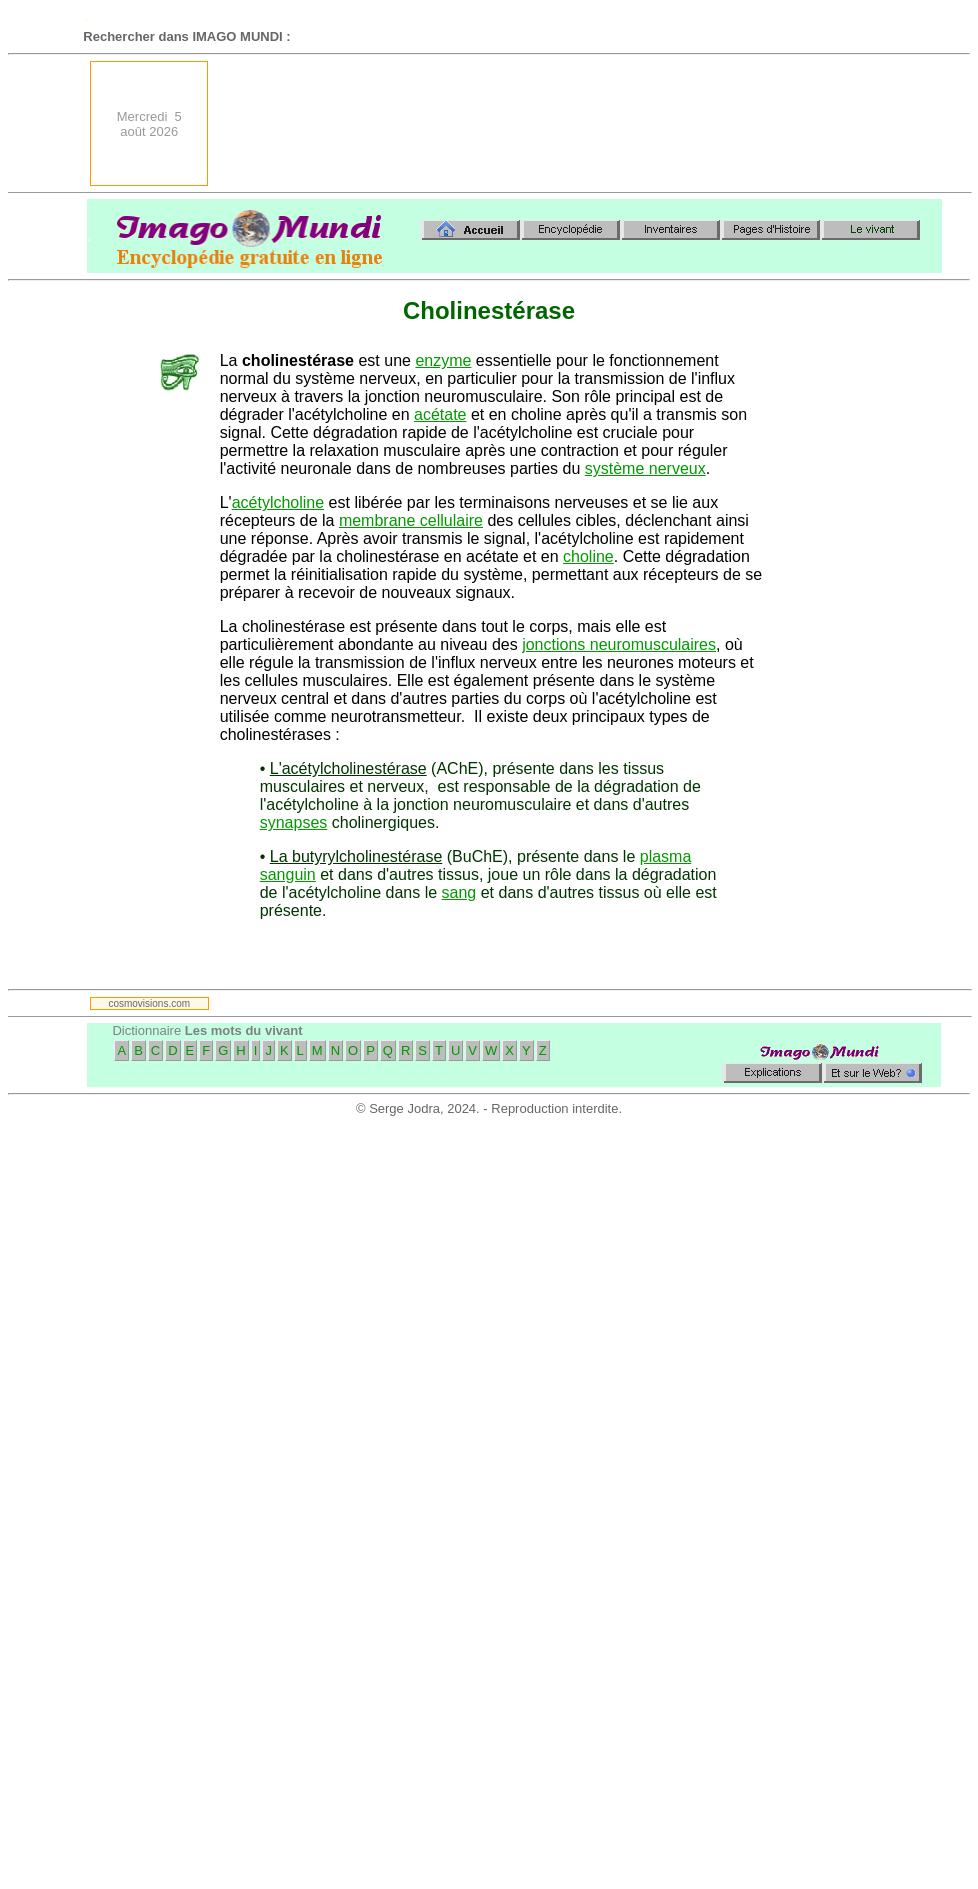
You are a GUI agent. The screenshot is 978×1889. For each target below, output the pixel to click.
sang (459, 892)
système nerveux (645, 468)
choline (588, 556)
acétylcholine (278, 502)
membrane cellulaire (411, 520)
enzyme (443, 360)
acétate (440, 414)
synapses (294, 822)
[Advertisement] (866, 123)
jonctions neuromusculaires (619, 644)
